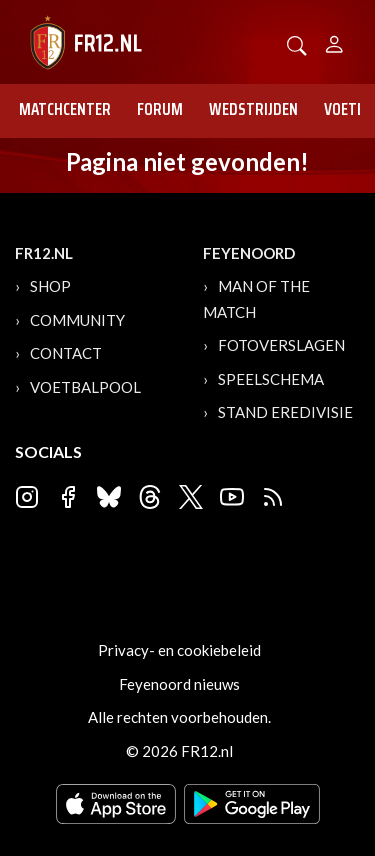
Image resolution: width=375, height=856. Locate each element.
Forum (160, 109)
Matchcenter (65, 109)
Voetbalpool (85, 387)
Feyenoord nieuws (179, 684)
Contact (66, 353)
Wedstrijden (253, 109)
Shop (50, 286)
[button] (297, 43)
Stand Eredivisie (285, 412)
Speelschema (271, 379)
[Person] (334, 41)
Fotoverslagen (281, 345)
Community (77, 320)
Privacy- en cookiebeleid (179, 650)
